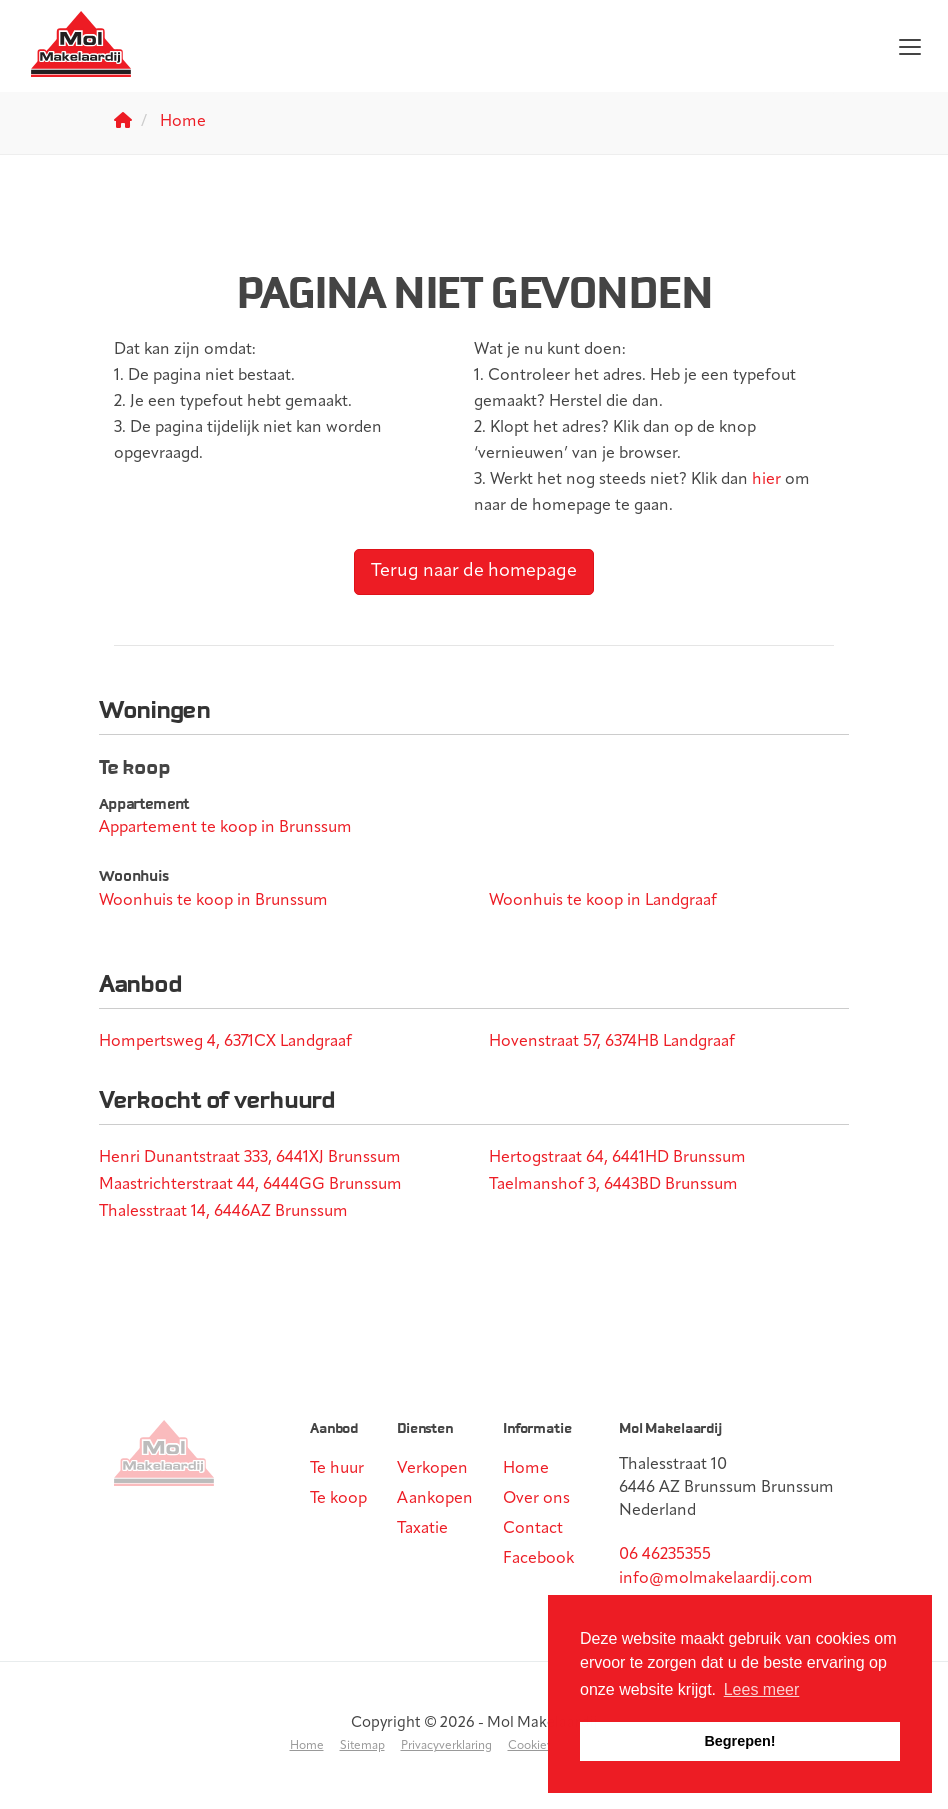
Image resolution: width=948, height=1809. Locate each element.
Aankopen (435, 1499)
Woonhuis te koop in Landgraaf (603, 901)
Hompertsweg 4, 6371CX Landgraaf (225, 1042)
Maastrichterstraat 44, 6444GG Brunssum (250, 1185)
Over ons (536, 1499)
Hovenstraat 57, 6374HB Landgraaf (612, 1042)
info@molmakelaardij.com (716, 1579)
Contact (533, 1529)
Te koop (338, 1499)
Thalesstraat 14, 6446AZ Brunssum (223, 1212)
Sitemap (362, 1746)
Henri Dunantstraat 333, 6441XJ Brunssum (250, 1158)
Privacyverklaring (446, 1746)
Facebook (538, 1559)
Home (526, 1469)
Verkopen (432, 1469)
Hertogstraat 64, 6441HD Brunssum (617, 1158)
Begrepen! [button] (739, 1741)
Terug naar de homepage (474, 571)
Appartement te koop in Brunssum (225, 828)
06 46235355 (665, 1555)
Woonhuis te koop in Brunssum (213, 901)
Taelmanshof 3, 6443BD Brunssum (613, 1185)
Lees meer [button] (762, 1689)
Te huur (337, 1469)
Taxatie (422, 1529)
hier (766, 480)
